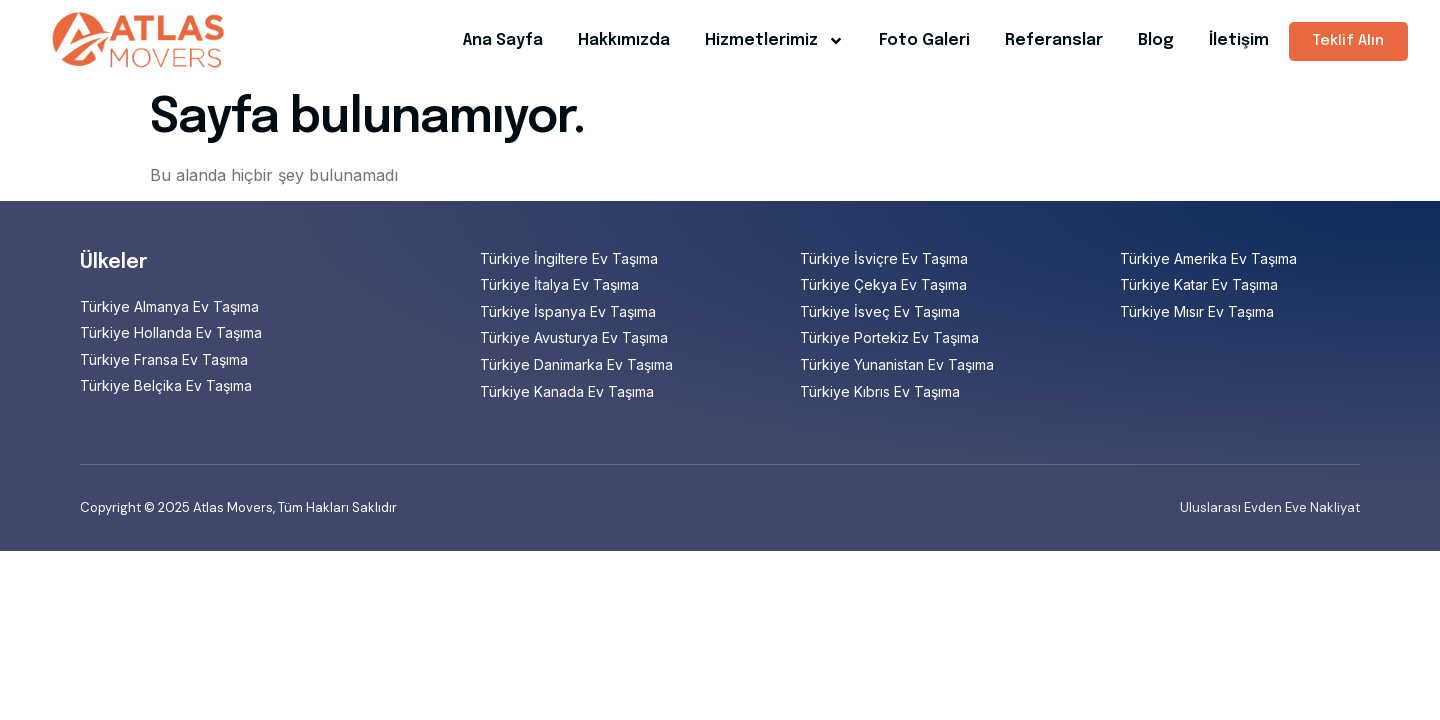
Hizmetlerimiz (774, 41)
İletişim (1239, 40)
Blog (1156, 40)
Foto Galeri (924, 40)
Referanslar (1054, 40)
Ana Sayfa (503, 40)
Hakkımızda (624, 40)
